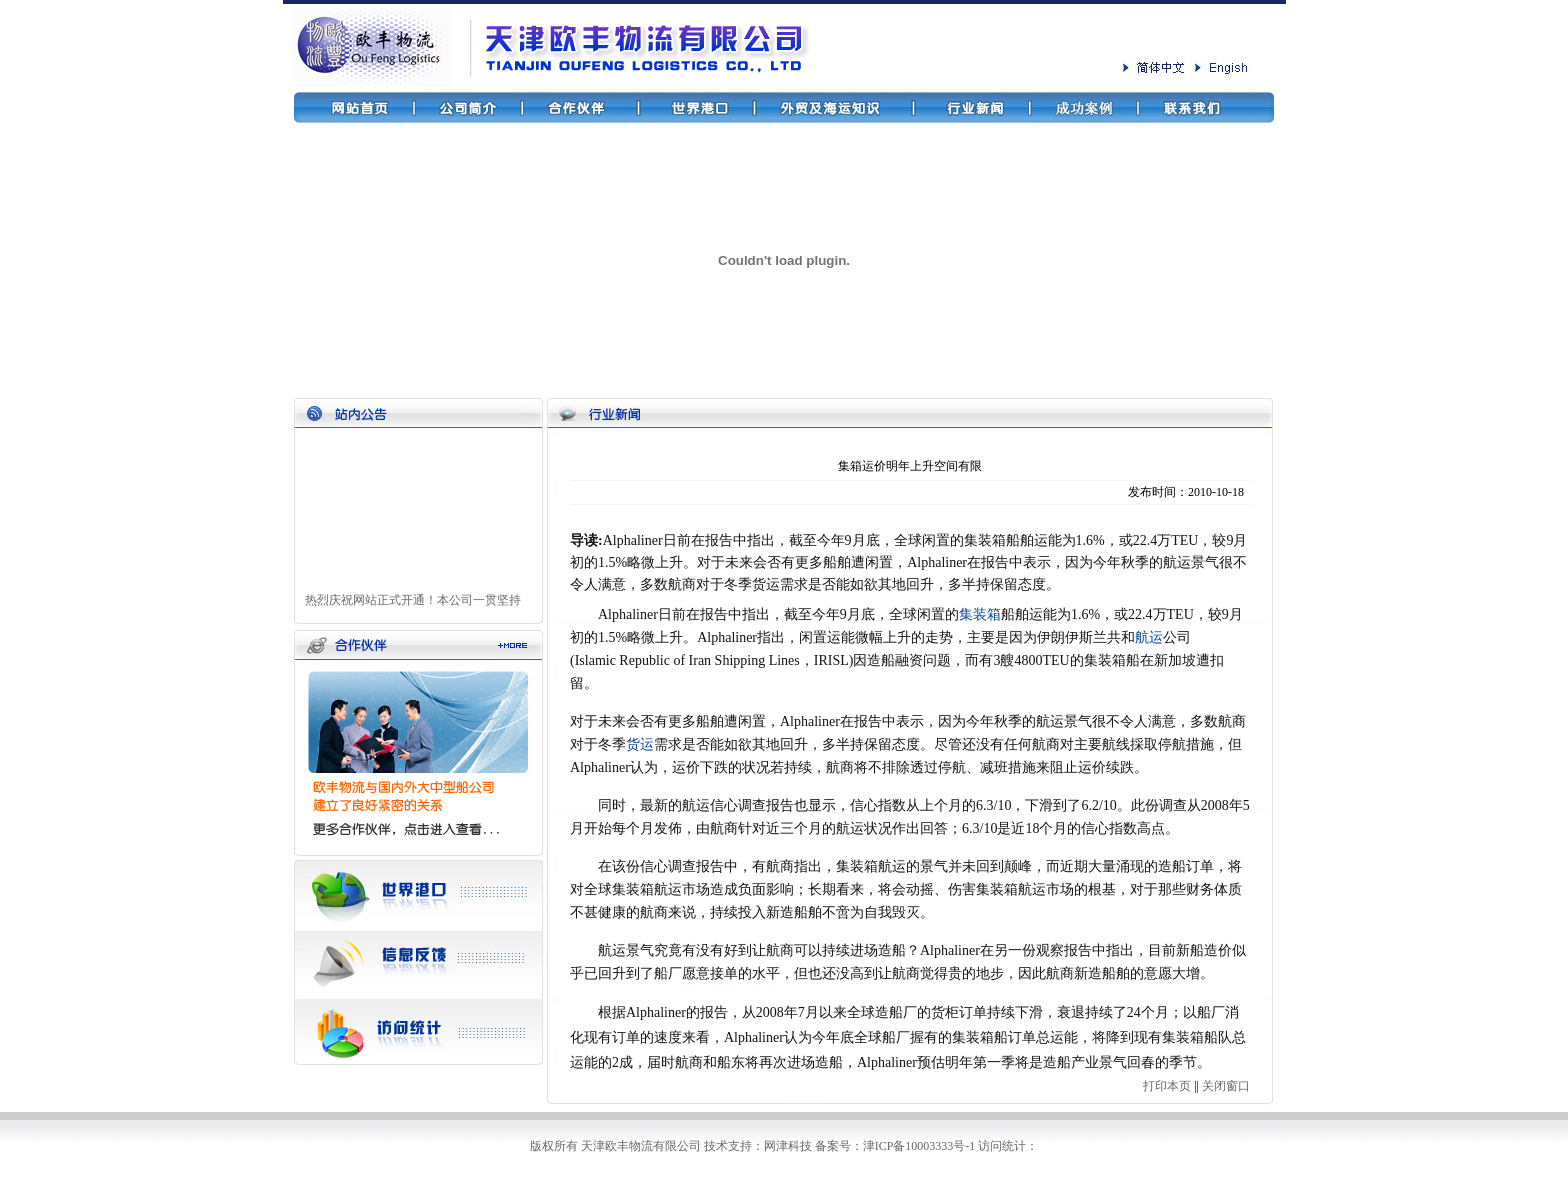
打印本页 (1167, 1086)
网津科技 (788, 1146)
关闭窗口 (1226, 1086)
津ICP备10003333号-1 (919, 1146)
